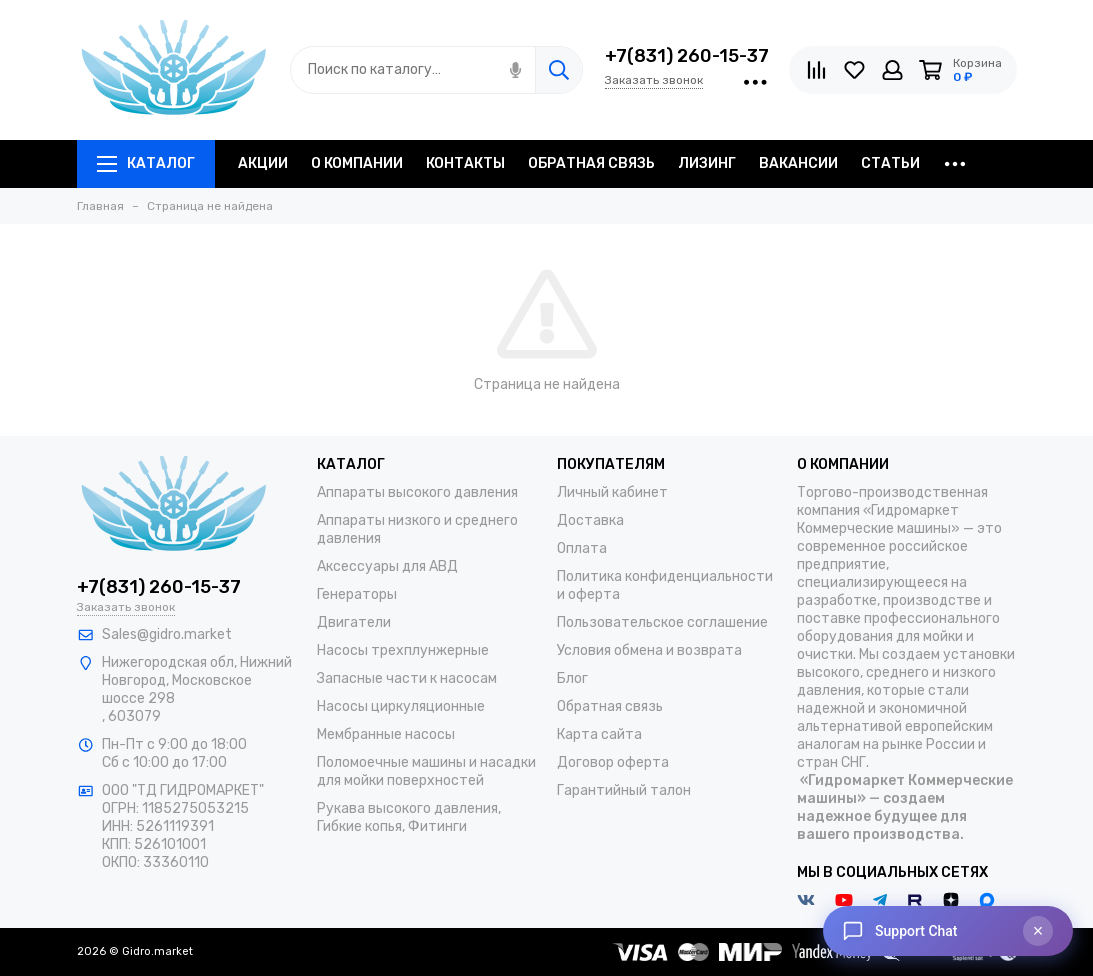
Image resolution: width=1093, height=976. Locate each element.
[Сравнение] (816, 70)
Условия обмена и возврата (649, 650)
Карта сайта (599, 734)
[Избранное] (854, 70)
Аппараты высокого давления (417, 492)
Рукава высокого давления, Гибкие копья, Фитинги (409, 817)
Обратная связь (610, 706)
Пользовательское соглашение (662, 622)
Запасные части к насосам (407, 678)
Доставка (590, 520)
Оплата (582, 548)
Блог (572, 678)
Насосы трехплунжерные (403, 650)
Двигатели (354, 622)
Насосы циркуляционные (401, 706)
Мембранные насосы (386, 734)
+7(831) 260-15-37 (687, 56)
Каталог (146, 163)
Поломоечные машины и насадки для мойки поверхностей (426, 771)
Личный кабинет (612, 492)
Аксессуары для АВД (387, 566)
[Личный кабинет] (892, 70)
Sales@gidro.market (167, 634)
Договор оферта (613, 762)
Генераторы (357, 594)
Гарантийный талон (624, 790)
